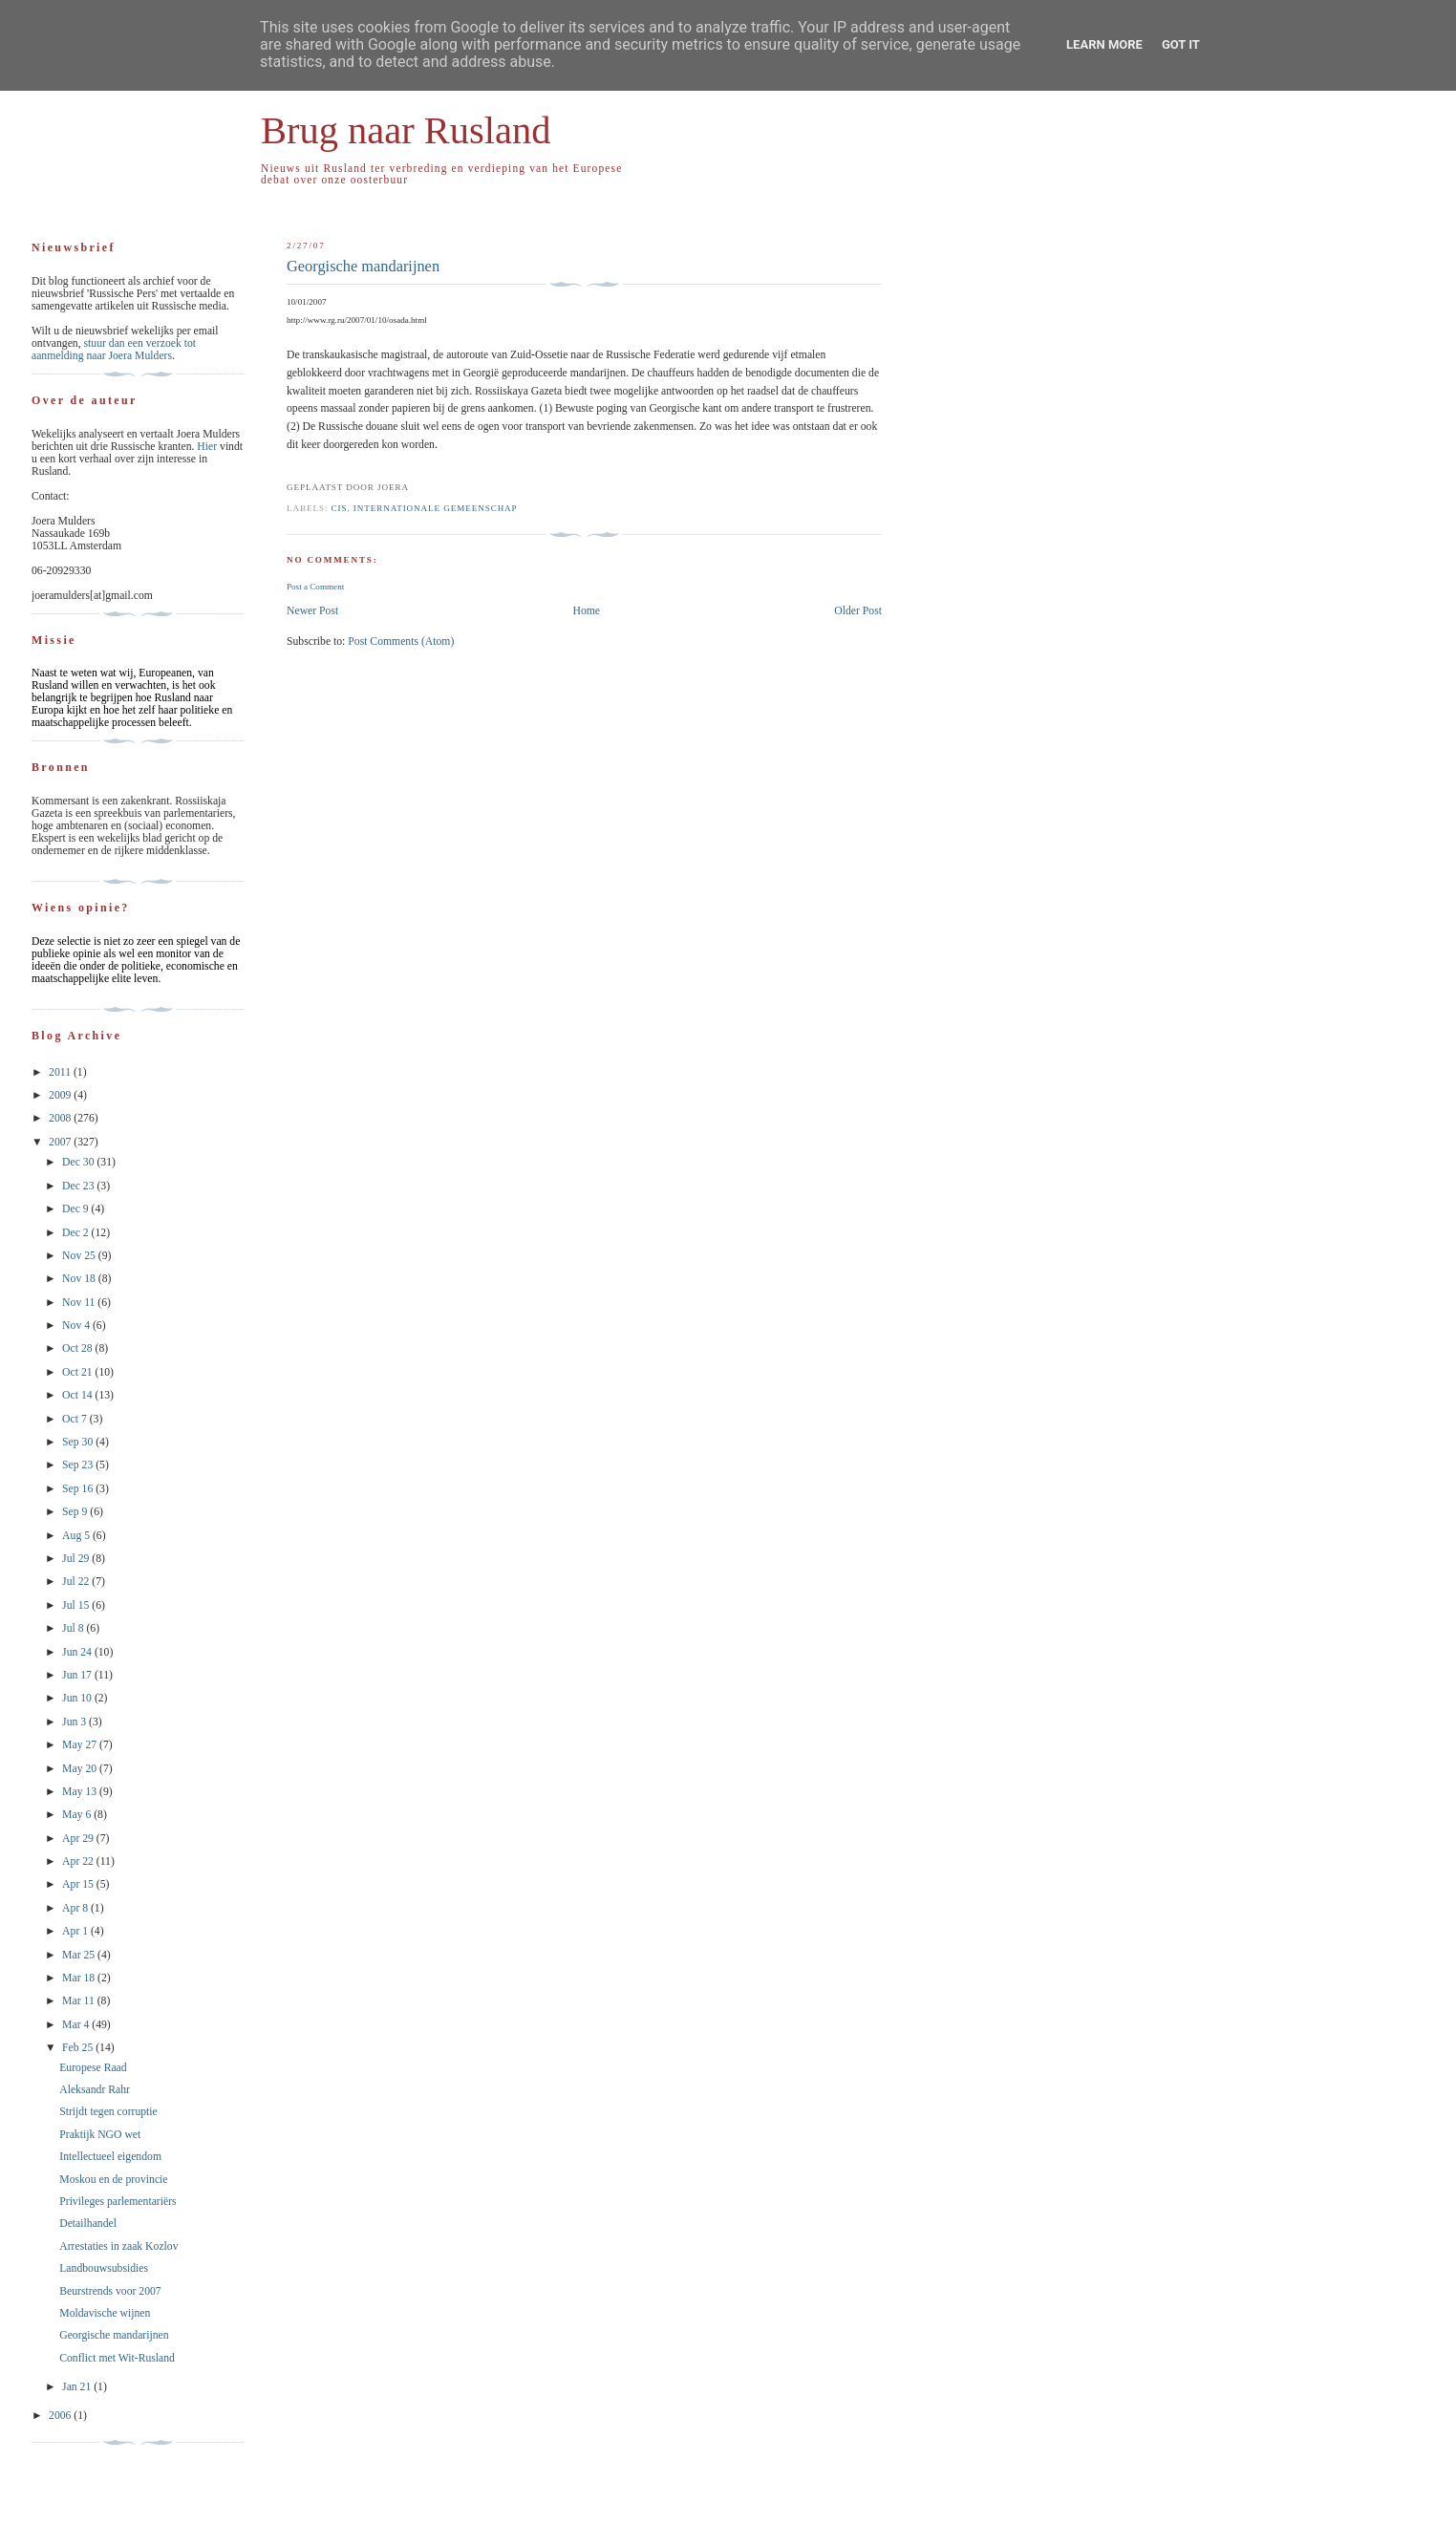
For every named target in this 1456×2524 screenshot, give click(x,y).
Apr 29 (79, 1838)
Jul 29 (77, 1558)
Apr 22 (79, 1861)
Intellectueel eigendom (110, 2156)
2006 (61, 2415)
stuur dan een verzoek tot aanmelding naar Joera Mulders (114, 349)
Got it (1181, 44)
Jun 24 (78, 1652)
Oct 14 (78, 1395)
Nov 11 (79, 1302)
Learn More (1104, 44)
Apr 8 (76, 1908)
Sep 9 (76, 1512)
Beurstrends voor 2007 (110, 2291)
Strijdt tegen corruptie (108, 2112)
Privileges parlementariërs (117, 2201)
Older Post (858, 611)
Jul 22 (77, 1581)
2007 (61, 1142)
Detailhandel (88, 2223)
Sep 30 (79, 1442)
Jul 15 (77, 1605)
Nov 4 (77, 1325)
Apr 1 (76, 1931)
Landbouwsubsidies (103, 2268)
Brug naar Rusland (405, 130)
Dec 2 (77, 1233)
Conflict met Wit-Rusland (117, 2358)
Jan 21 (78, 2387)
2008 (61, 1118)
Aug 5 (77, 1535)
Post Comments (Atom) (401, 641)
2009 (61, 1095)
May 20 (80, 1769)
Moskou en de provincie (113, 2179)
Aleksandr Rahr (94, 2090)
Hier (208, 446)
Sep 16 (79, 1489)
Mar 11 (79, 2001)
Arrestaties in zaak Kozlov (118, 2246)
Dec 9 (77, 1209)
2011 (61, 1072)
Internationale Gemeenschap (435, 508)
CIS (340, 508)
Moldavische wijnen (104, 2313)
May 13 (80, 1792)
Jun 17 (78, 1675)
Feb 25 (79, 2048)
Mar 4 (77, 2025)
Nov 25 (80, 1256)
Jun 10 (78, 1698)
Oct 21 (78, 1372)
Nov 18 (80, 1279)
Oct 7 (76, 1419)
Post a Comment (315, 586)
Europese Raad (92, 2068)
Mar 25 (79, 1955)
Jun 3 (75, 1722)
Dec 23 (79, 1186)
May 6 (78, 1814)
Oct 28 (78, 1348)
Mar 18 (79, 1978)
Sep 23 (79, 1465)
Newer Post (312, 611)
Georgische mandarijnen (363, 266)
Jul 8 (74, 1628)
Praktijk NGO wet (99, 2134)
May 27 (80, 1745)
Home (586, 611)
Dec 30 (79, 1162)
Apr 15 (79, 1884)
